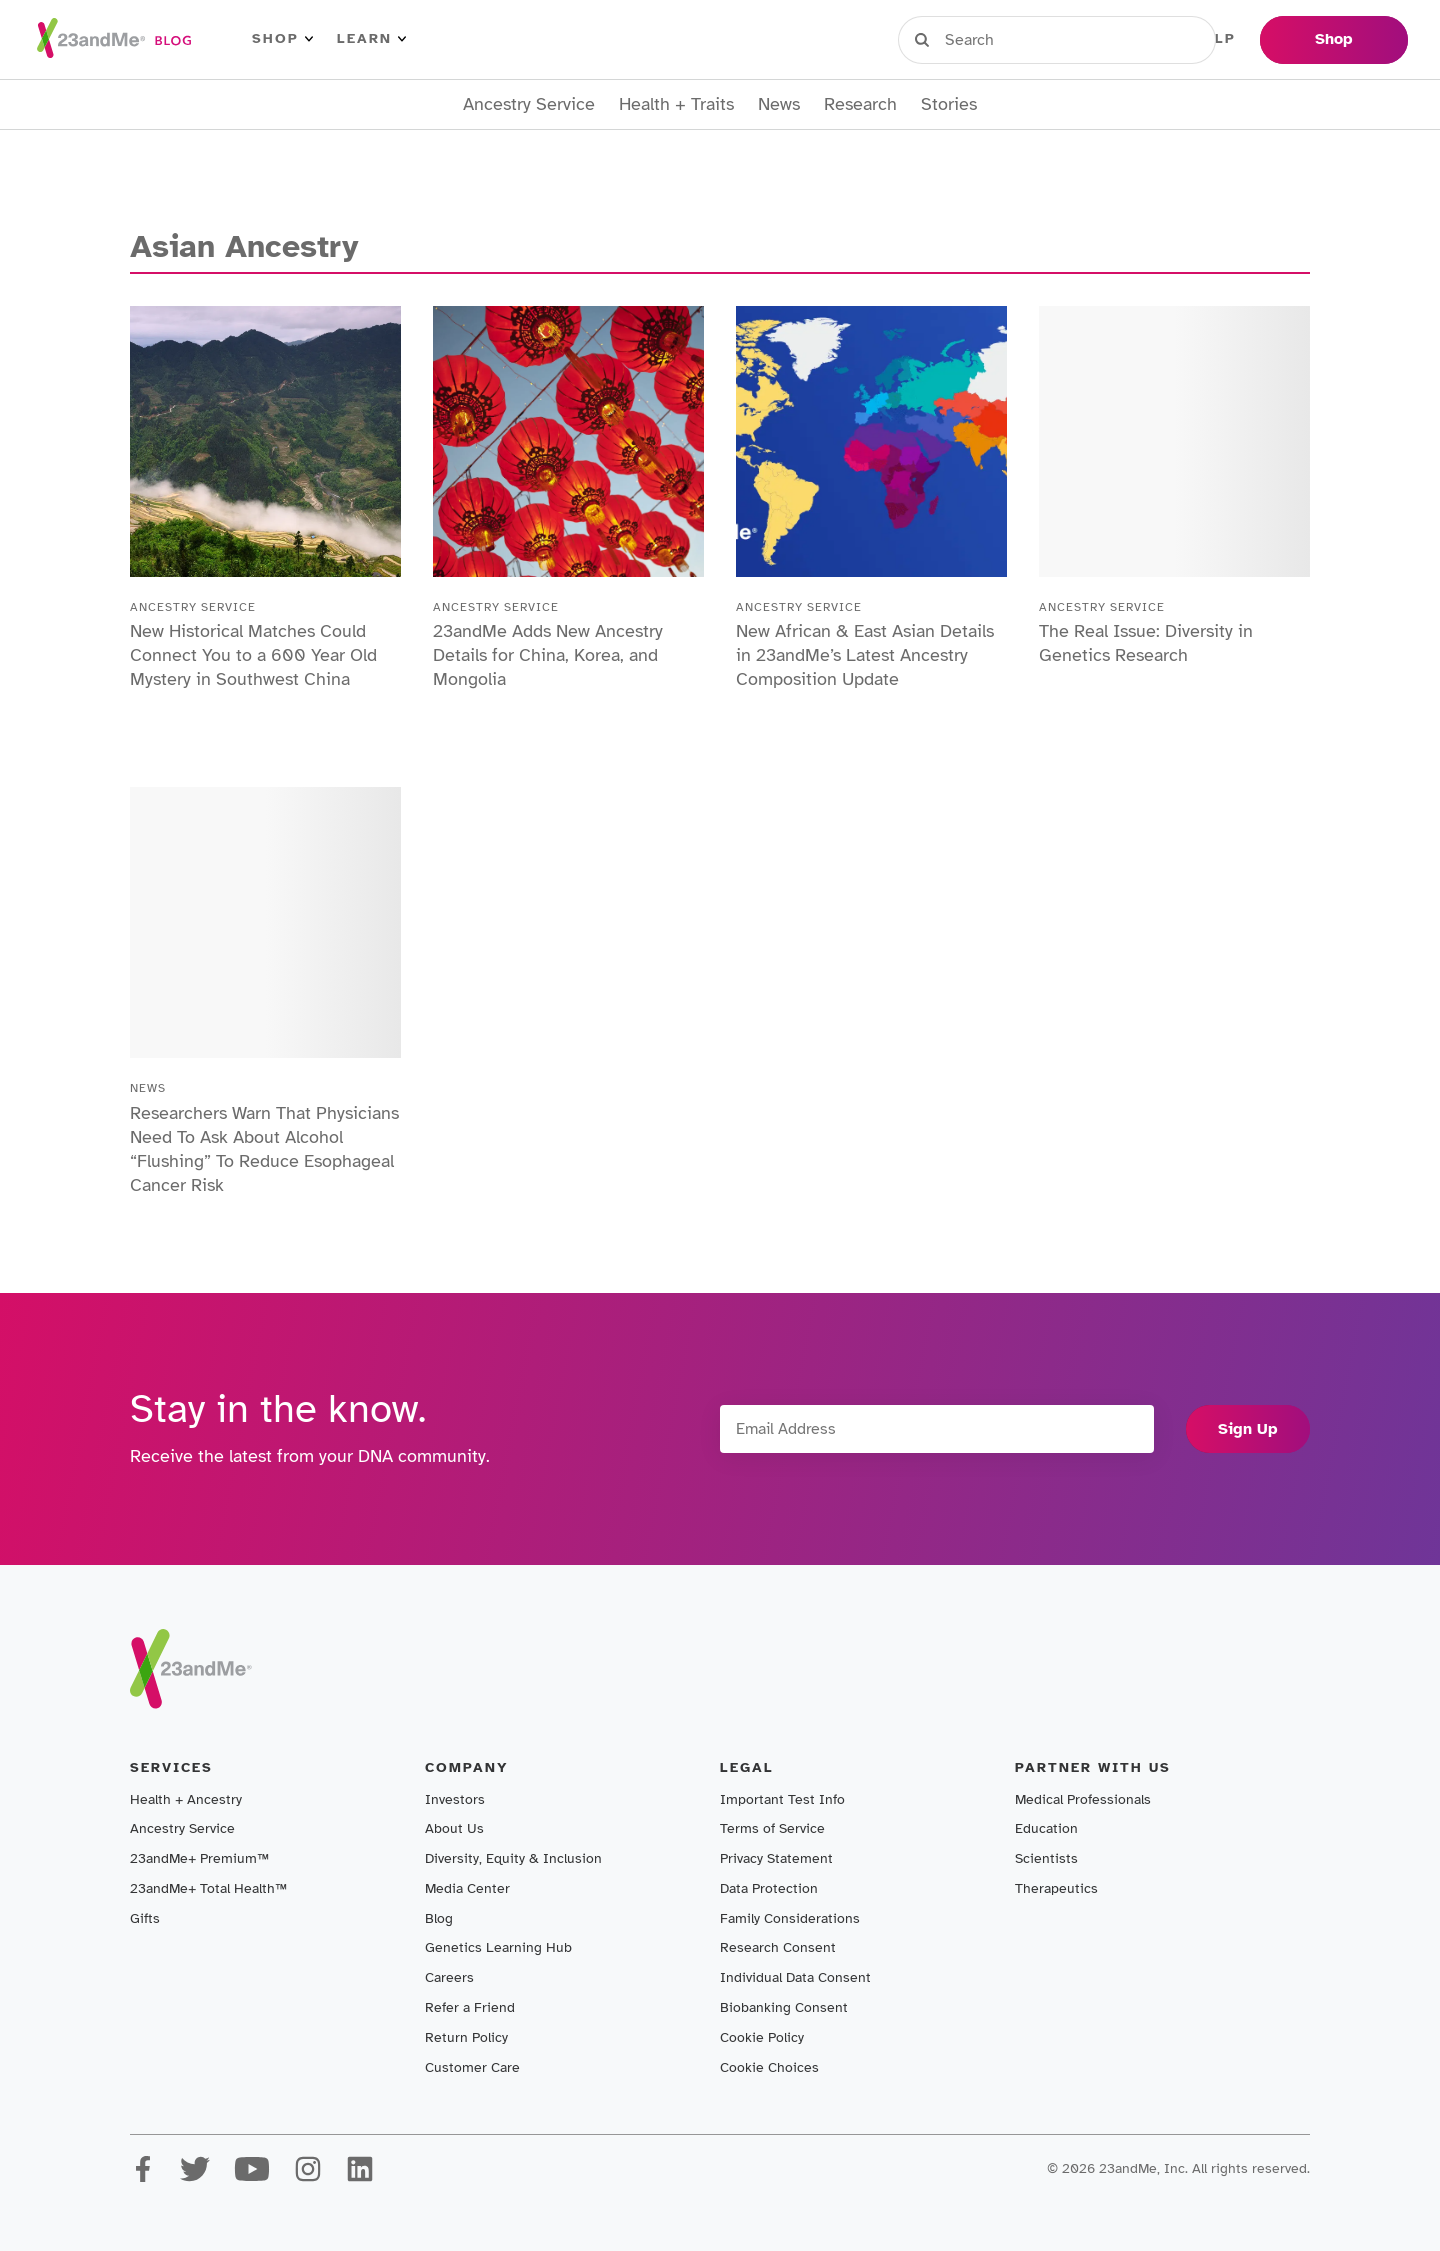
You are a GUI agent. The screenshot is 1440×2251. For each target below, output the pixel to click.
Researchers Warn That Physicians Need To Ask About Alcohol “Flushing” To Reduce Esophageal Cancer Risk (264, 1149)
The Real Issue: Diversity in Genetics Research (1146, 643)
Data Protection (769, 1888)
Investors (455, 1799)
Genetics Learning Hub (498, 1947)
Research (860, 104)
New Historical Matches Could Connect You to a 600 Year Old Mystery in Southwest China (253, 655)
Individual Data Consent (795, 1977)
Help (1214, 39)
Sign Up (1248, 1429)
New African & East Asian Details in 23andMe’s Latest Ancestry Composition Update (865, 655)
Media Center (467, 1888)
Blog (439, 1918)
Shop (282, 39)
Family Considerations (790, 1918)
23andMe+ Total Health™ (208, 1888)
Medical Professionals (1083, 1799)
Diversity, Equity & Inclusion (513, 1858)
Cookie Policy (762, 2037)
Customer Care (472, 2067)
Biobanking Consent (784, 2007)
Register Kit (1109, 39)
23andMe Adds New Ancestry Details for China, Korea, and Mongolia (548, 655)
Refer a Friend (470, 2007)
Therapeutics (1056, 1888)
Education (1046, 1828)
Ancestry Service (529, 104)
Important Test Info (782, 1799)
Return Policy (466, 2037)
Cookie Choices (769, 2067)
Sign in (990, 39)
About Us (454, 1828)
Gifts (145, 1918)
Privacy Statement (776, 1858)
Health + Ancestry (186, 1799)
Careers (449, 1977)
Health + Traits (676, 104)
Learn (371, 39)
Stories (949, 104)
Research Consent (778, 1947)
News (779, 104)
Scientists (1046, 1858)
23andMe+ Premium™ (199, 1858)
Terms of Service (772, 1828)
